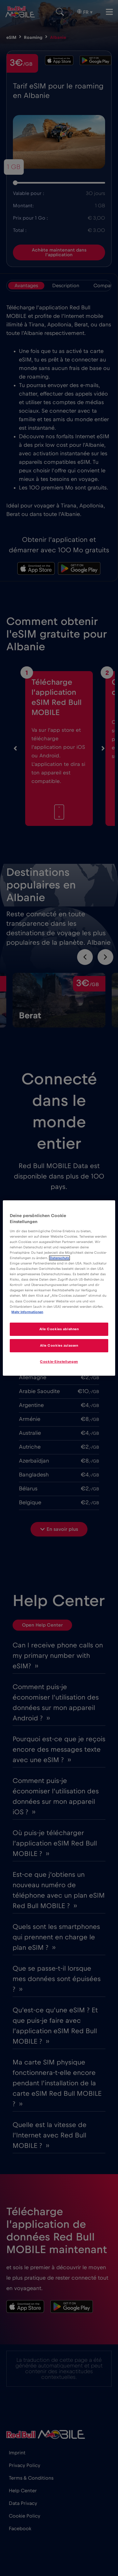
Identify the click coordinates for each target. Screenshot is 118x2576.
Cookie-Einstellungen (59, 1361)
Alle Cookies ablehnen (59, 1329)
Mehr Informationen (27, 1312)
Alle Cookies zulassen (59, 1345)
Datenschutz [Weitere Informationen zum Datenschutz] (59, 1258)
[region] (59, 1288)
